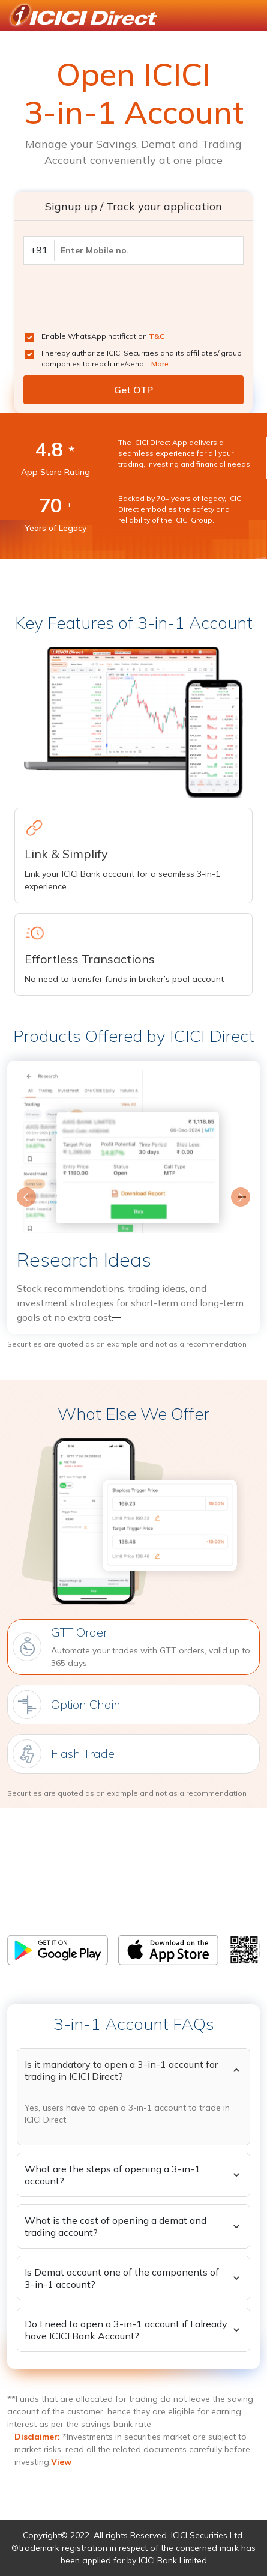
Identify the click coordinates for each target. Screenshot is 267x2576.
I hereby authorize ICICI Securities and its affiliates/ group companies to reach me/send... (141, 358)
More (160, 363)
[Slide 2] (134, 1317)
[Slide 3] (155, 1317)
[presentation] (114, 297)
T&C (156, 336)
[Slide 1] (112, 1317)
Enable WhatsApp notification (102, 336)
